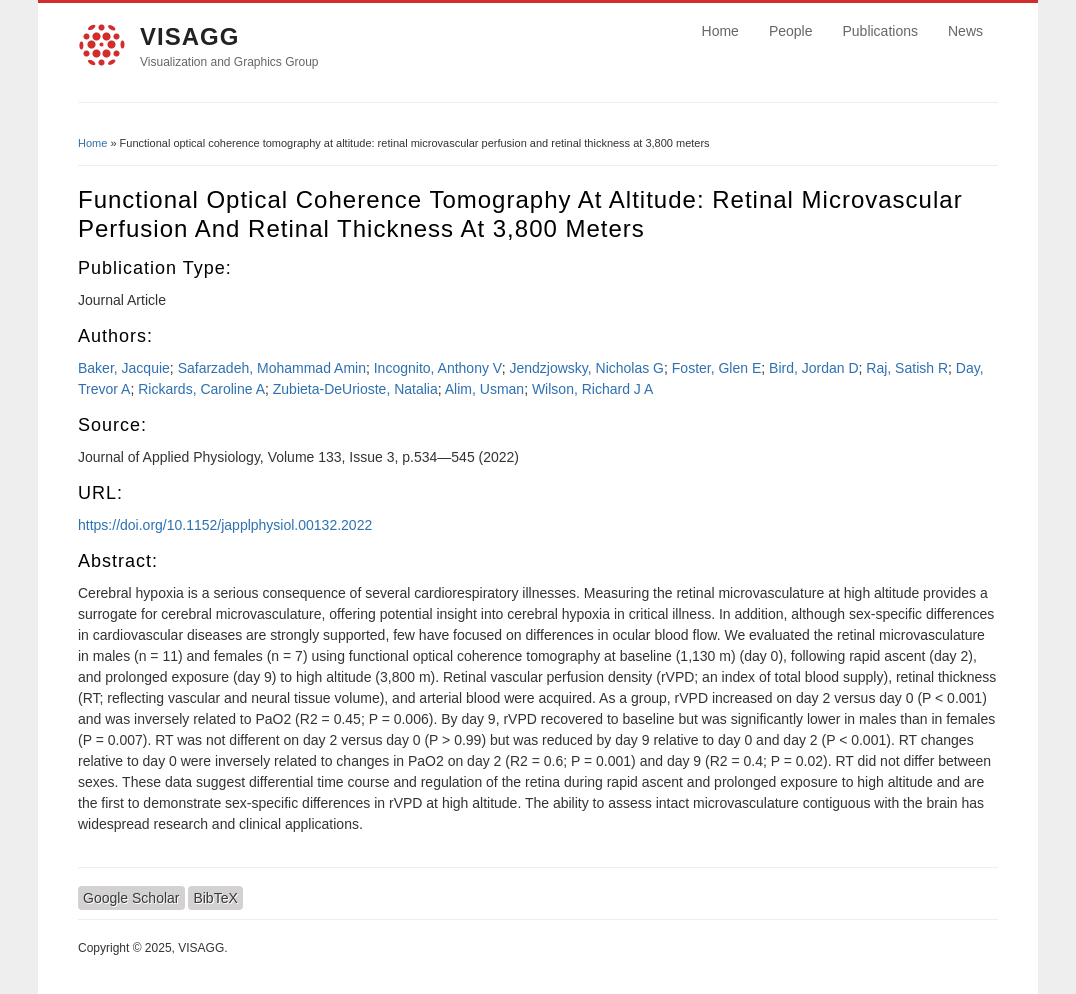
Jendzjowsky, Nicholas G (586, 368)
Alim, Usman (484, 389)
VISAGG (189, 36)
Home (720, 31)
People (791, 31)
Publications (880, 31)
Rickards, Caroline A (201, 389)
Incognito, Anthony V (438, 368)
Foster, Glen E (716, 368)
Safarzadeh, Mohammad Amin (272, 368)
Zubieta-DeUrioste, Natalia (355, 389)
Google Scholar (131, 898)
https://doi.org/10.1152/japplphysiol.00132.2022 (225, 525)
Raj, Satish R (907, 368)
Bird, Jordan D (813, 368)
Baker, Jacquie (124, 368)
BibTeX (215, 898)
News (965, 31)
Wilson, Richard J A (592, 389)
